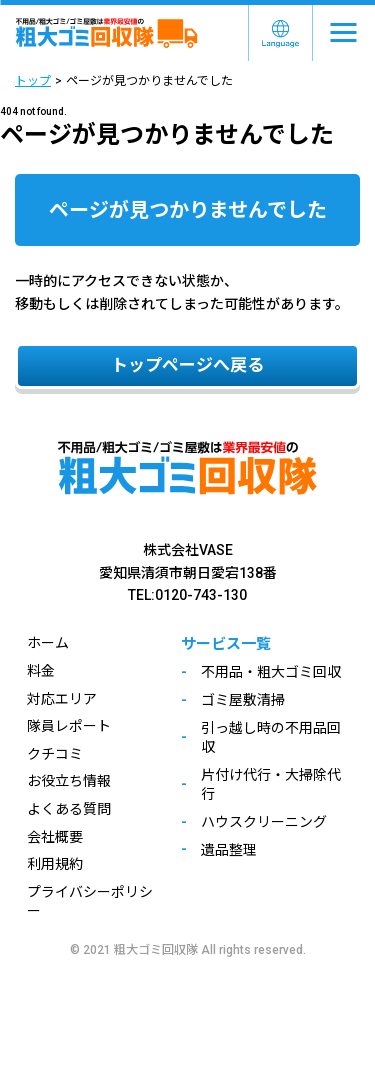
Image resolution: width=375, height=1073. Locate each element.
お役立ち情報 (69, 781)
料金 (41, 671)
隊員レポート (69, 726)
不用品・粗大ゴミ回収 (271, 672)
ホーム (48, 643)
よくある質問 (69, 809)
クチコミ (55, 754)
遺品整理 (229, 850)
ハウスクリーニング (264, 822)
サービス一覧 (226, 644)
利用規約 (55, 864)
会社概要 (55, 837)
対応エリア (62, 699)
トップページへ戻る (187, 365)
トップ (33, 81)
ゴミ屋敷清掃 (243, 700)
